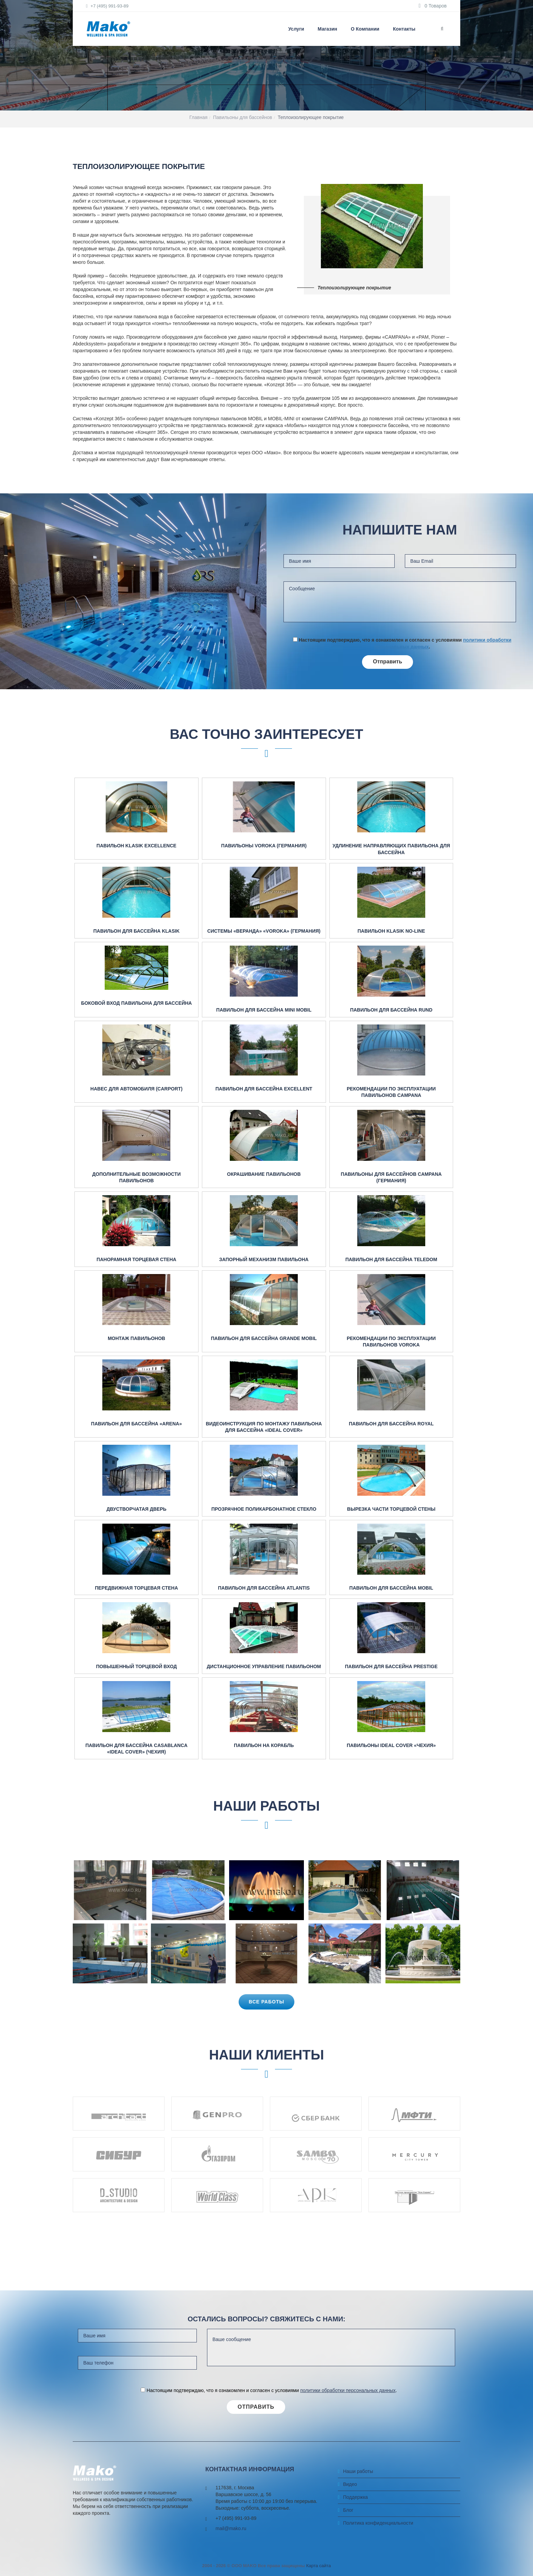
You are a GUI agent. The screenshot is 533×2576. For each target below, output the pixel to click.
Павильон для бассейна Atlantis (264, 1588)
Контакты (404, 29)
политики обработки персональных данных (347, 2390)
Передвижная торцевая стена (136, 1588)
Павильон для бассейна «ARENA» (136, 1423)
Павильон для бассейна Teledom (391, 1259)
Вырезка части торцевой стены (391, 1509)
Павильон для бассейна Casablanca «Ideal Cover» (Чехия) (136, 1749)
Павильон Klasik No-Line (391, 931)
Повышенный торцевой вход (136, 1666)
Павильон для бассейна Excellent (264, 1088)
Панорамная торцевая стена (136, 1259)
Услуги (296, 29)
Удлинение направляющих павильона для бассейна (391, 849)
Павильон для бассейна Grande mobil (264, 1338)
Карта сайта (318, 2565)
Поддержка (355, 2497)
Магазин (327, 29)
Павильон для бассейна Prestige (391, 1666)
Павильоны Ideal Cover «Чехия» (391, 1745)
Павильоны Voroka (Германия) (264, 845)
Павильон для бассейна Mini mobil (263, 1010)
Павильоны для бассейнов (242, 117)
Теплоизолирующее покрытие (311, 117)
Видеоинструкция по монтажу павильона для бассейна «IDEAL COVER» (264, 1427)
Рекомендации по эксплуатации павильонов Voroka (391, 1342)
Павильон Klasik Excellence (136, 845)
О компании (365, 29)
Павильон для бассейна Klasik (136, 931)
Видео (350, 2484)
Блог (348, 2510)
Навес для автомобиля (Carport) (136, 1088)
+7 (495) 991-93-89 (107, 6)
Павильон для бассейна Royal (391, 1423)
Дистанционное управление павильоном (264, 1666)
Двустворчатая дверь (136, 1509)
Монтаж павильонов (136, 1338)
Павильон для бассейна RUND (391, 1010)
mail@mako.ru (231, 2528)
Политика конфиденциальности (378, 2523)
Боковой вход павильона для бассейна (136, 1003)
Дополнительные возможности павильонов (136, 1177)
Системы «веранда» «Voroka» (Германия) (264, 931)
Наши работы (358, 2471)
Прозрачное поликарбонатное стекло (263, 1509)
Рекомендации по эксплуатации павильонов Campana (391, 1092)
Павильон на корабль (264, 1745)
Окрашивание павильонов (264, 1174)
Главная (198, 117)
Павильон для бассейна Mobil (391, 1588)
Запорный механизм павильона (264, 1259)
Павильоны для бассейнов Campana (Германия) (391, 1177)
